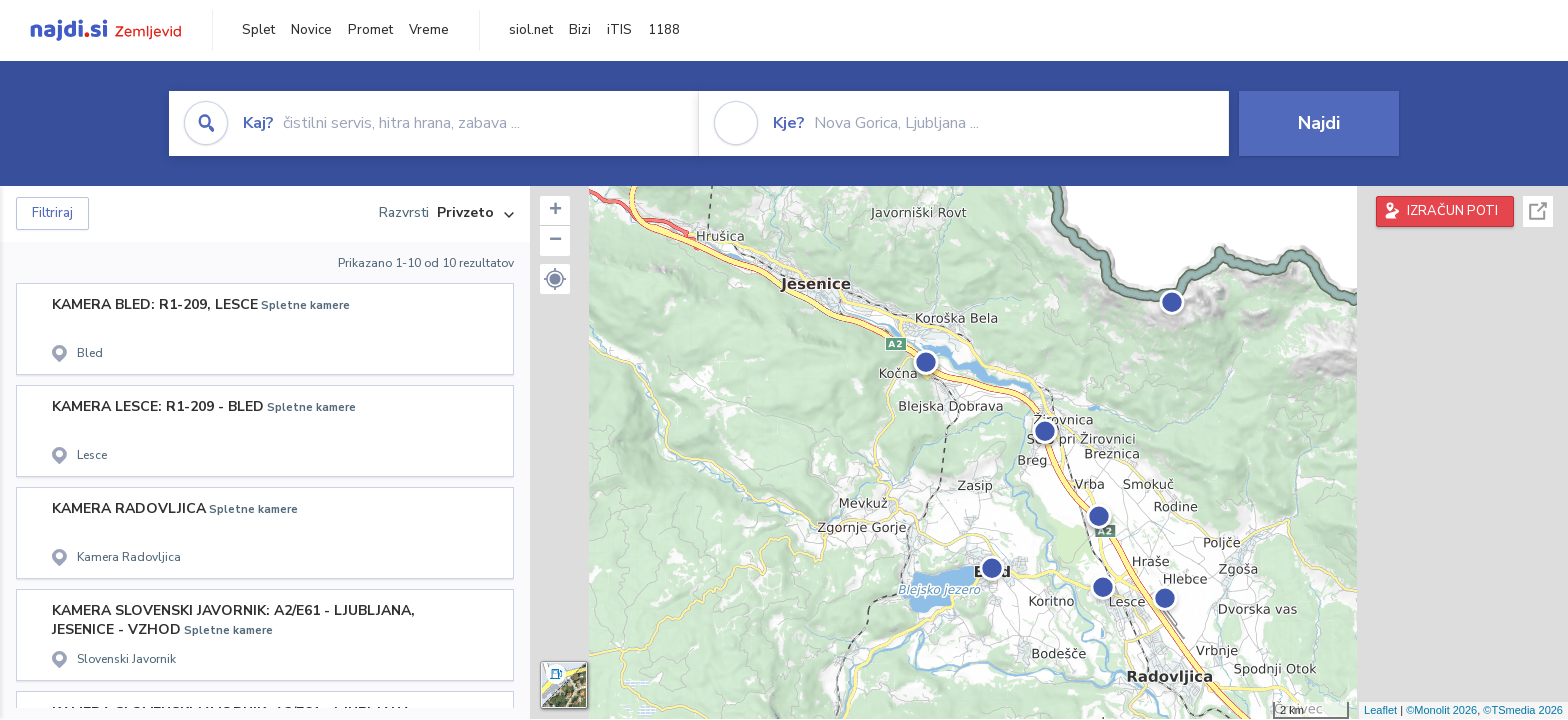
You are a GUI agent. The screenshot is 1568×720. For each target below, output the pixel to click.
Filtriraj (52, 213)
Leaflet (1380, 710)
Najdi (1319, 123)
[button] (555, 279)
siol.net (531, 30)
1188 (664, 30)
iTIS (619, 30)
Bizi (580, 30)
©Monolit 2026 (1441, 710)
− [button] (555, 241)
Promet (370, 30)
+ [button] (555, 211)
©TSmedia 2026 (1523, 710)
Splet (258, 30)
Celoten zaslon (1538, 211)
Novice (311, 30)
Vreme (429, 30)
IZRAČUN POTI (1452, 211)
